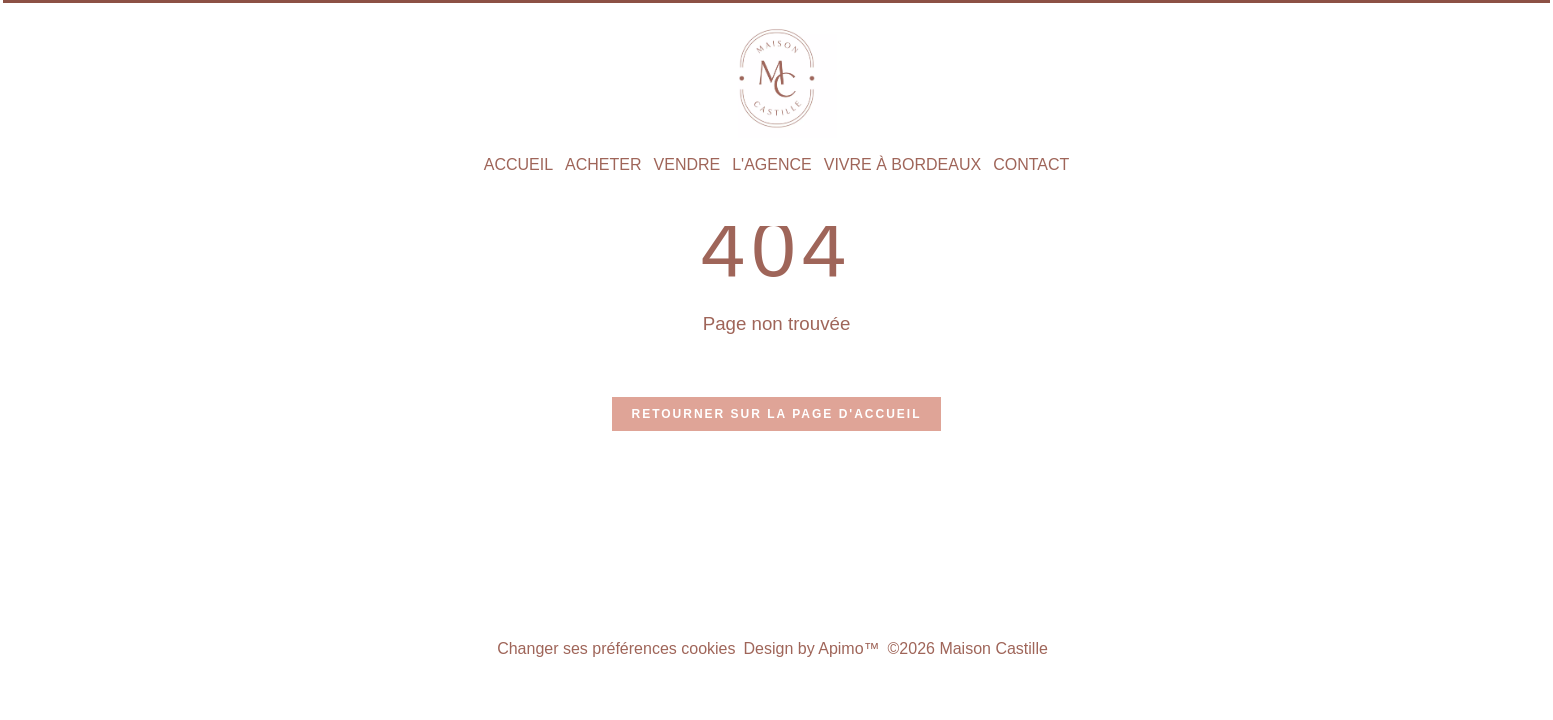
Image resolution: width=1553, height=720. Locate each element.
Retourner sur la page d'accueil (777, 414)
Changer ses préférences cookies (616, 648)
